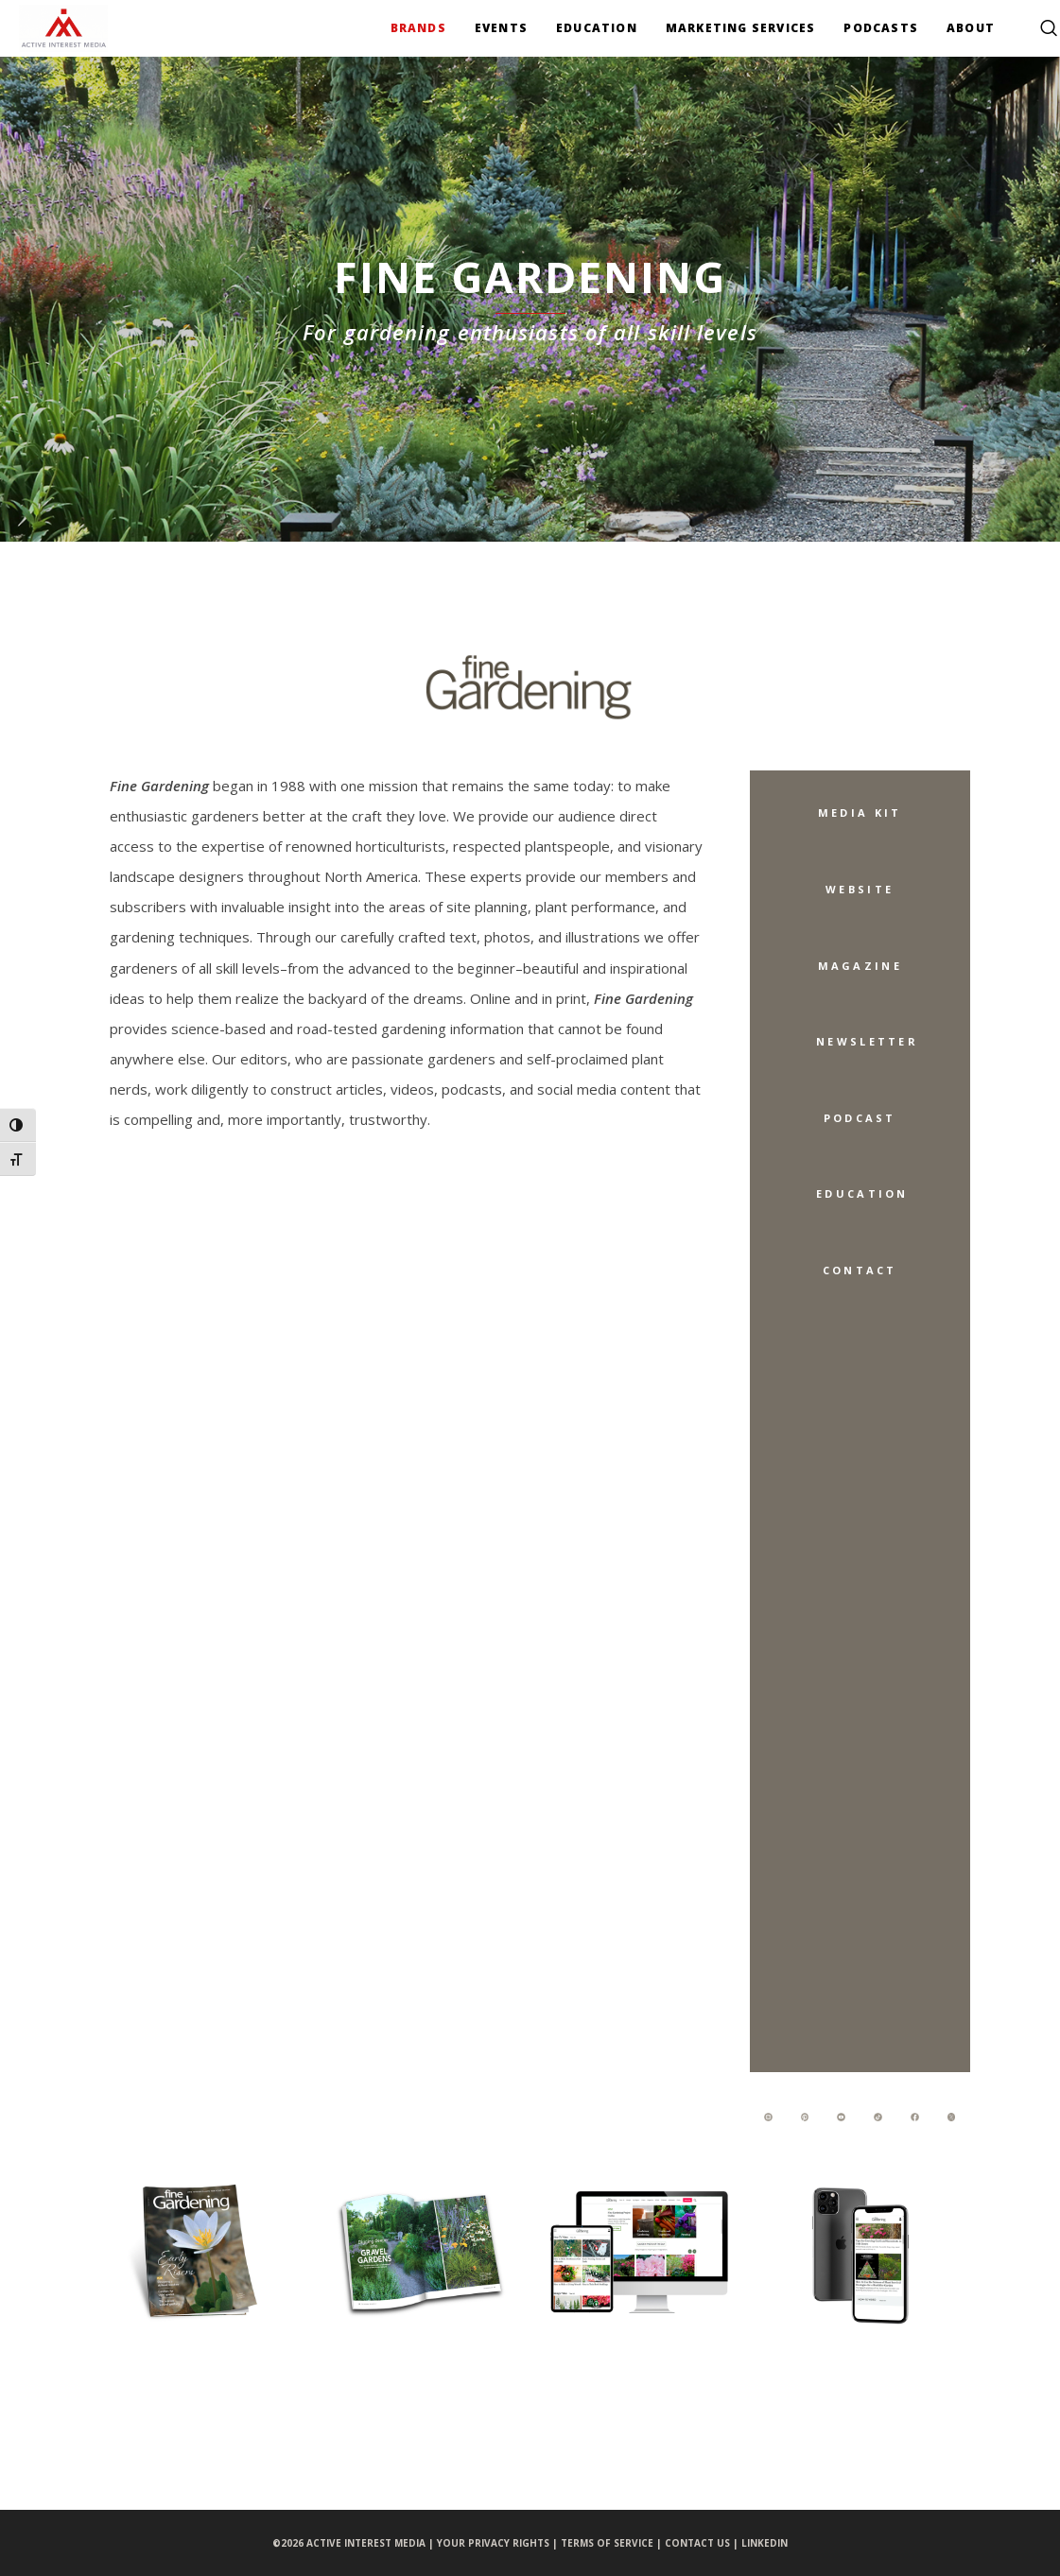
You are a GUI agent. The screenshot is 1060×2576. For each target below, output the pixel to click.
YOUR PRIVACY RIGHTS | (499, 2543)
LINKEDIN (764, 2543)
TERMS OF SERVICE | (613, 2543)
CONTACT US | (703, 2543)
